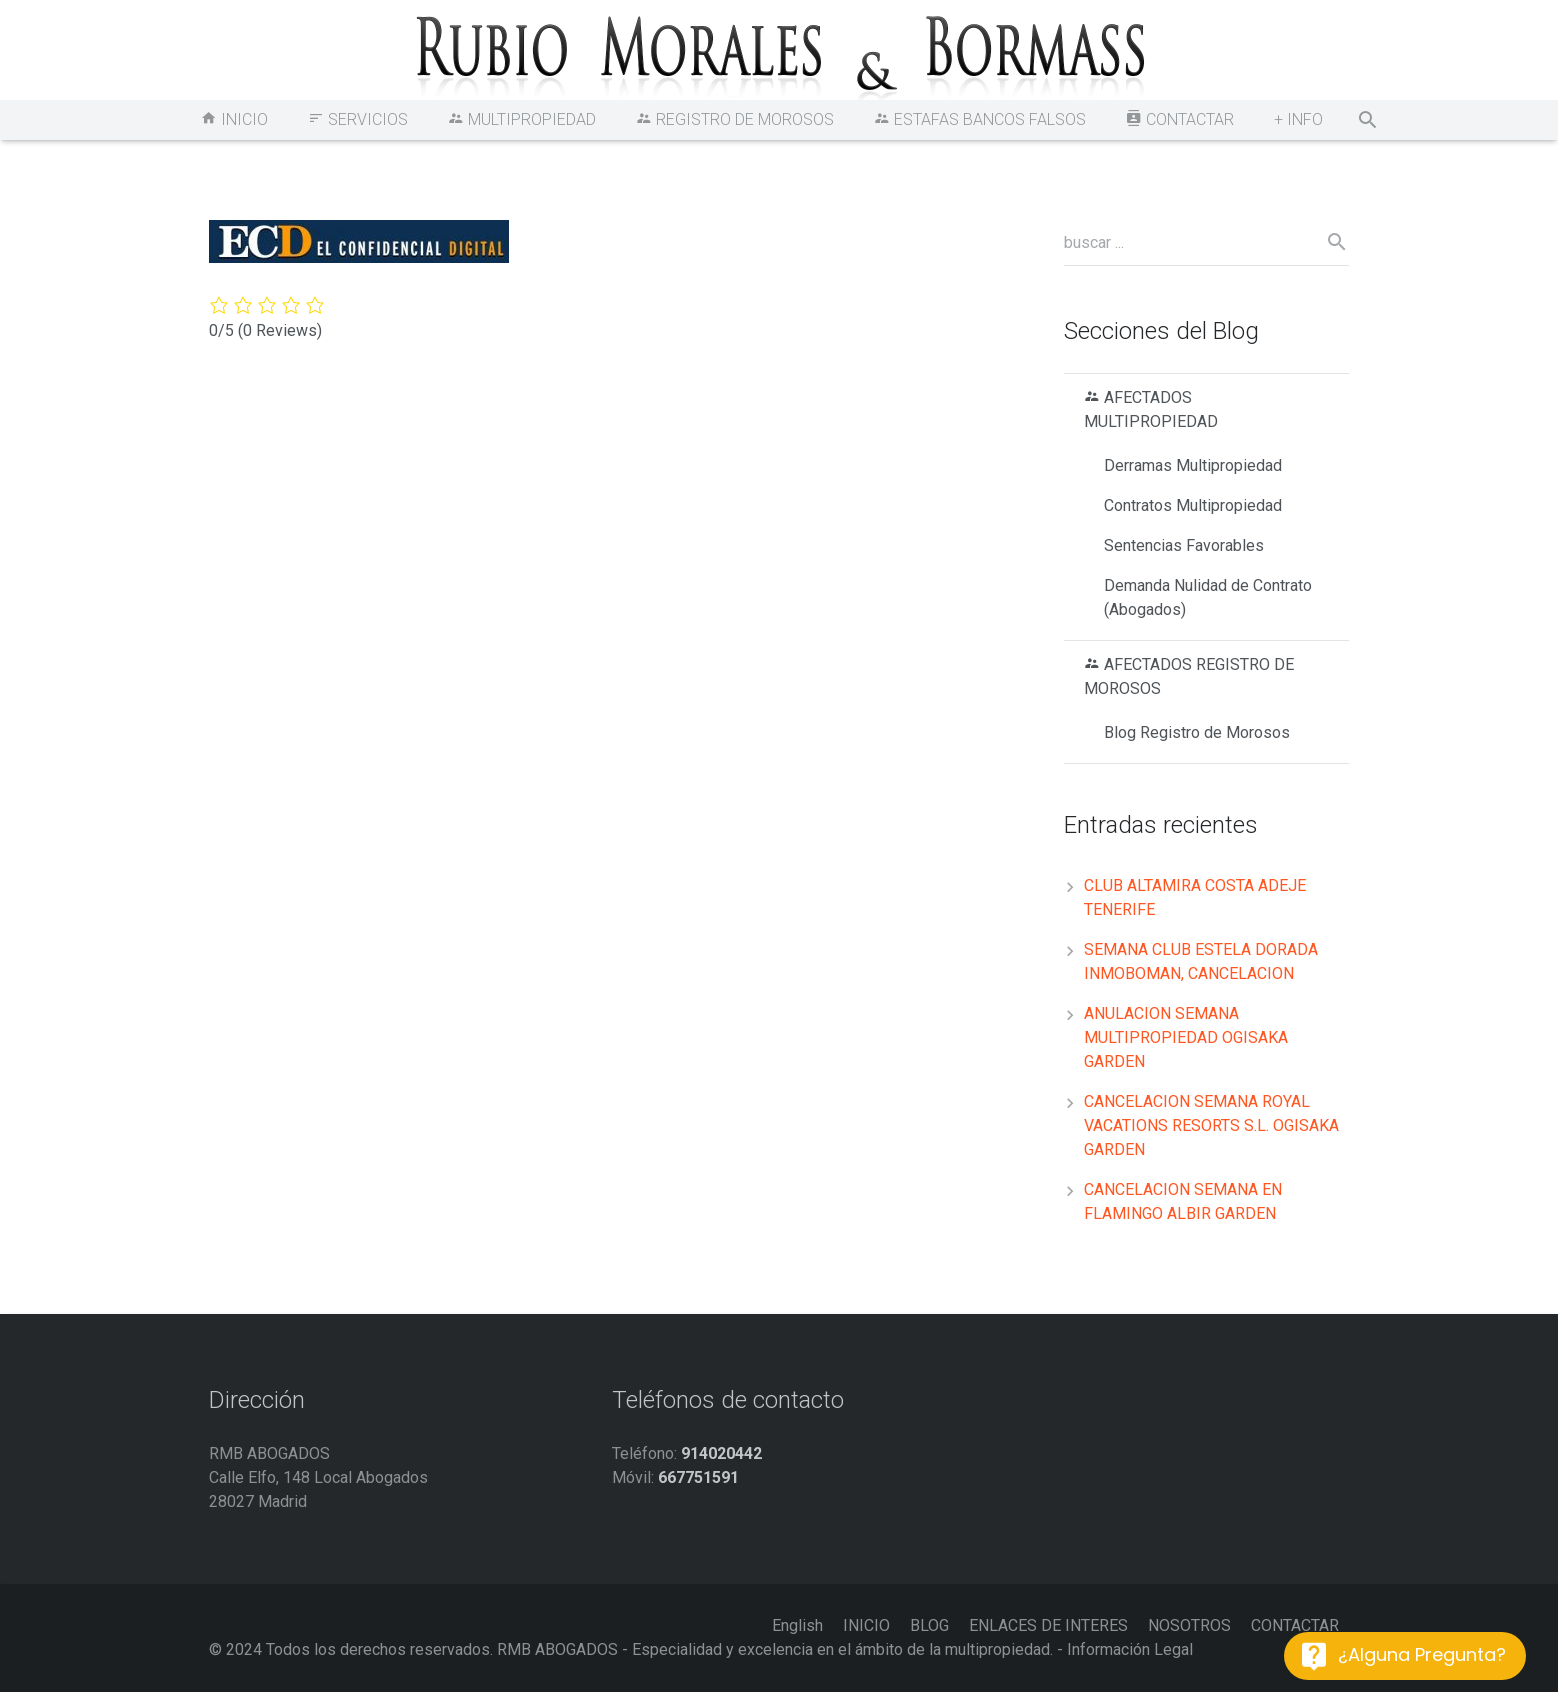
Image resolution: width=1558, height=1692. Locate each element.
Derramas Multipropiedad (1193, 465)
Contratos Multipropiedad (1193, 505)
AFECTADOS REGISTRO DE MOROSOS (1189, 676)
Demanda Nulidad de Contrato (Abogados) (1208, 597)
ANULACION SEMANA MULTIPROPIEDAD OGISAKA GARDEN (1186, 1037)
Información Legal (1130, 1649)
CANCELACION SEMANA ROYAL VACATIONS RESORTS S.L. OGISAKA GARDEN (1211, 1125)
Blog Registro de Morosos (1197, 732)
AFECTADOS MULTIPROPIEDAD (1151, 409)
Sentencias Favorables (1184, 545)
